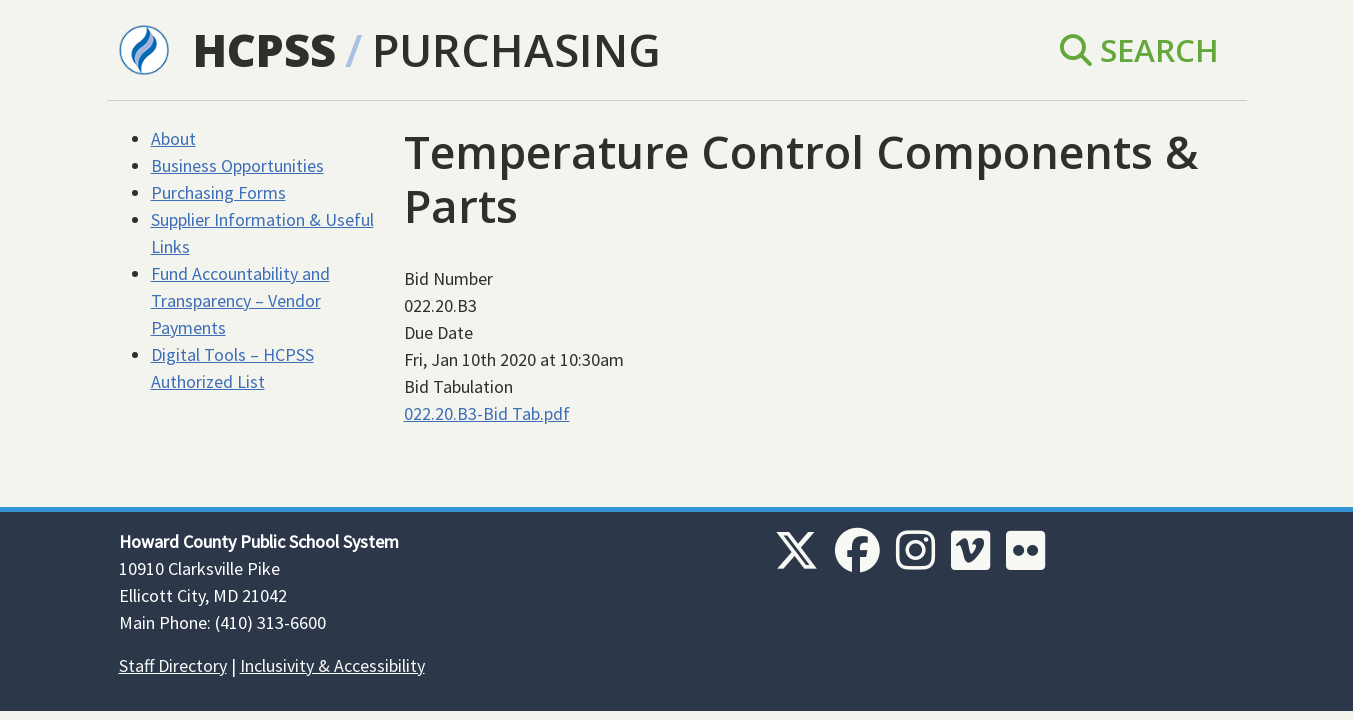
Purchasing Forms (218, 192)
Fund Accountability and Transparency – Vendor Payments (240, 300)
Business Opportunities (237, 165)
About (173, 138)
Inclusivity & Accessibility (332, 665)
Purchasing (516, 49)
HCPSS (264, 49)
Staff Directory (173, 665)
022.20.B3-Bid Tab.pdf (487, 413)
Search (1139, 49)
